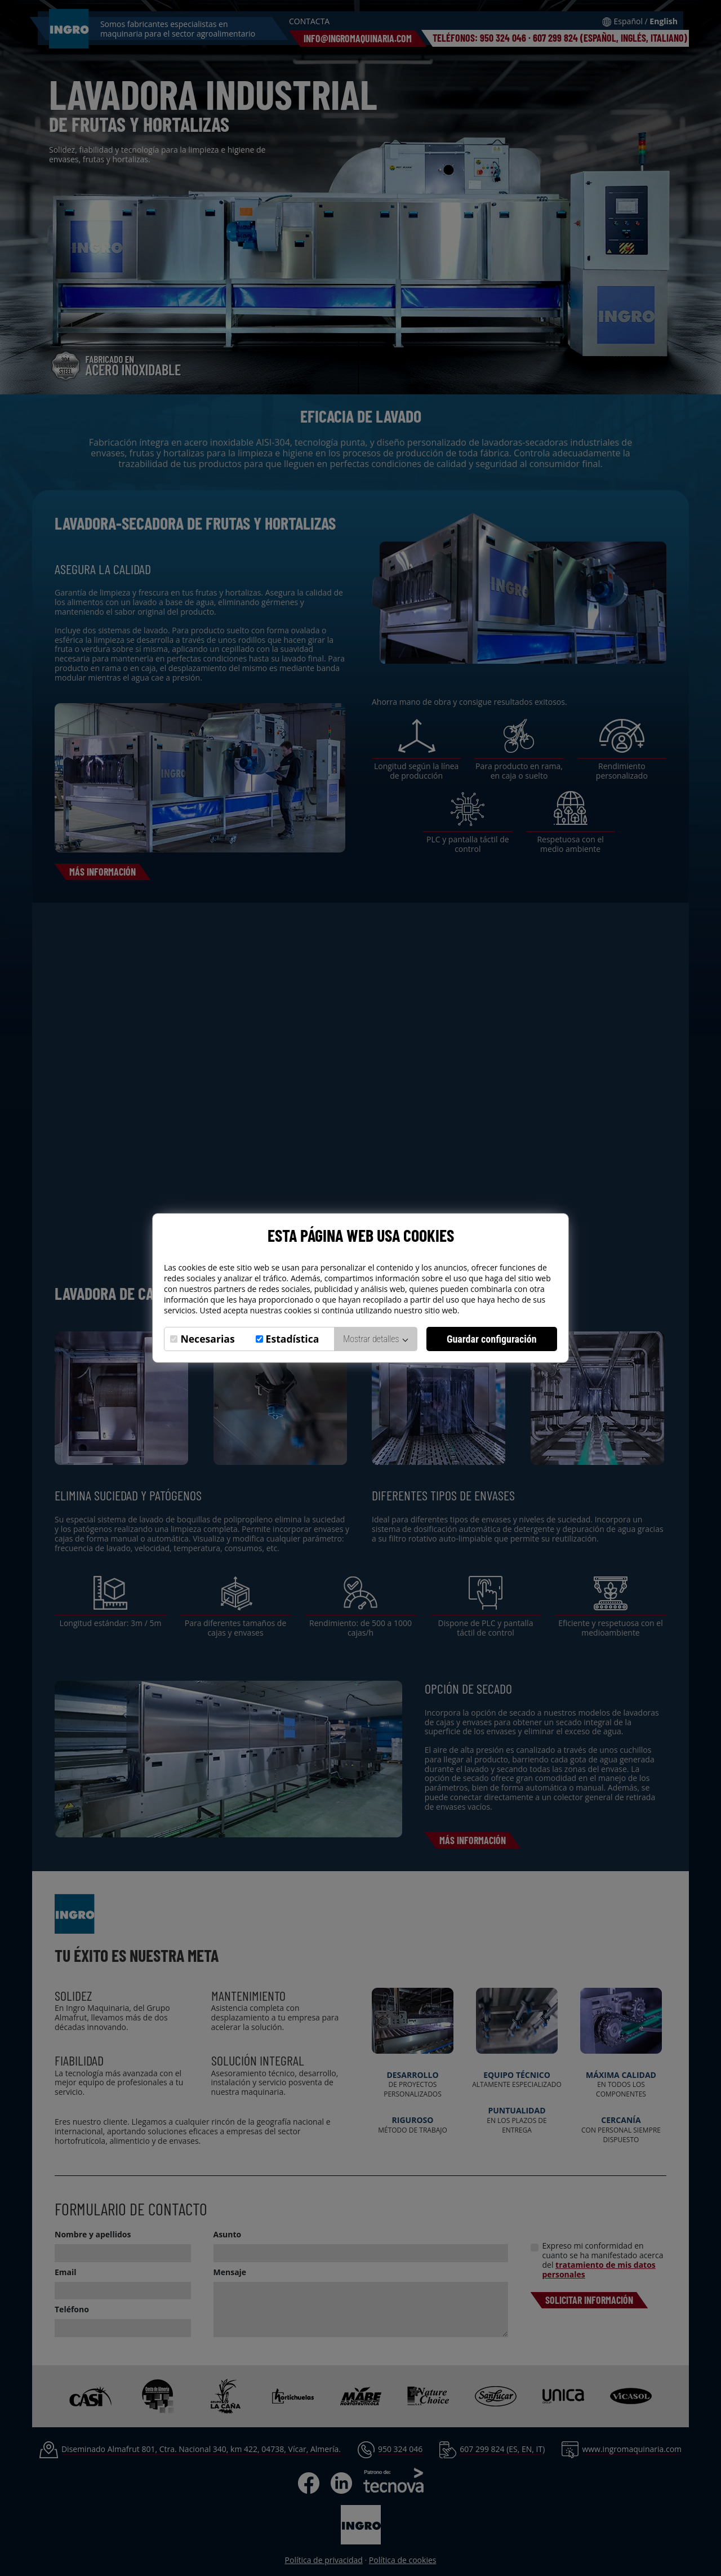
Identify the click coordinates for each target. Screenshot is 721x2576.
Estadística (292, 1339)
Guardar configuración (492, 1339)
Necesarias (207, 1339)
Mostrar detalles (375, 1339)
